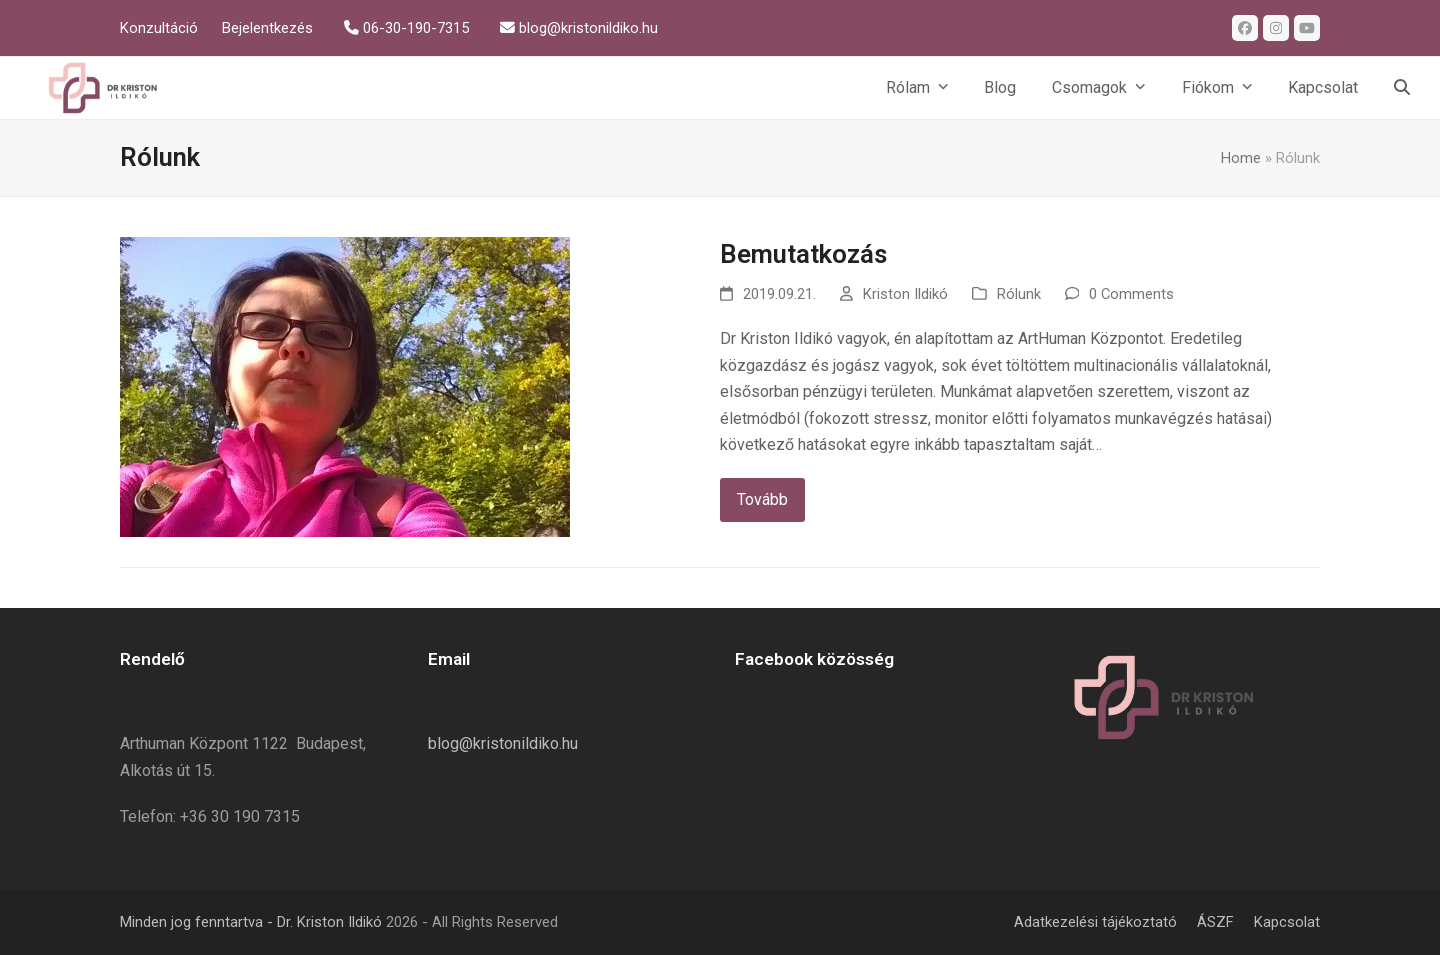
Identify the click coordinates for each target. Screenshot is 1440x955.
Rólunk (1019, 294)
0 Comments (1131, 294)
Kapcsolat (1287, 922)
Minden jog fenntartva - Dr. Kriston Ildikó (251, 922)
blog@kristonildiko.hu (503, 743)
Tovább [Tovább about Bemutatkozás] (762, 499)
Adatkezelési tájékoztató (1095, 922)
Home (1241, 158)
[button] (1402, 88)
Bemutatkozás (803, 254)
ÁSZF (1215, 922)
